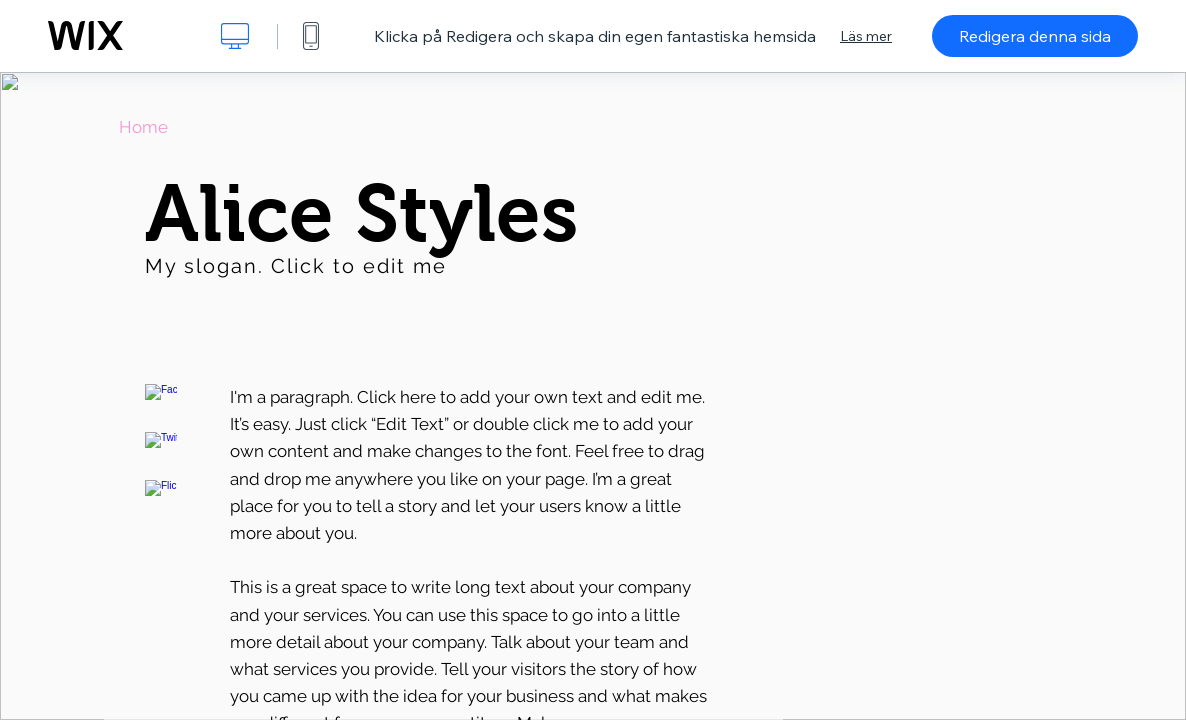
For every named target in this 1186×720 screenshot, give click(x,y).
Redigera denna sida (1035, 36)
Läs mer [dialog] (866, 36)
